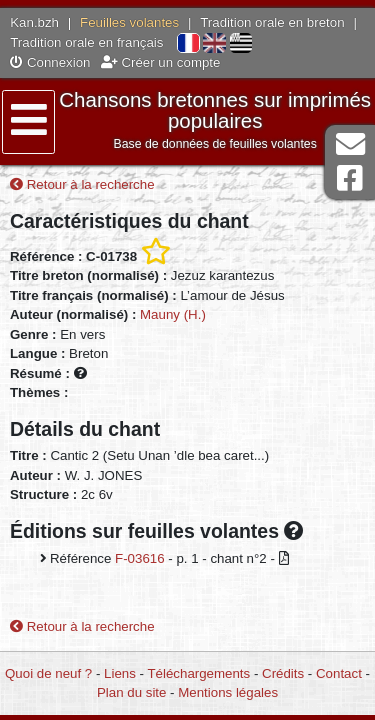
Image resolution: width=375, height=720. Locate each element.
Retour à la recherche (82, 184)
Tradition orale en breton (272, 22)
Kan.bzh (34, 22)
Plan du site (131, 692)
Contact (339, 673)
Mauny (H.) (173, 314)
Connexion (50, 62)
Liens (120, 673)
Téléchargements (198, 673)
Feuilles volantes (129, 22)
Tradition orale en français (86, 42)
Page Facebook (350, 178)
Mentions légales (228, 692)
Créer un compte (161, 62)
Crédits (283, 673)
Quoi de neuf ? (48, 673)
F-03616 (140, 558)
